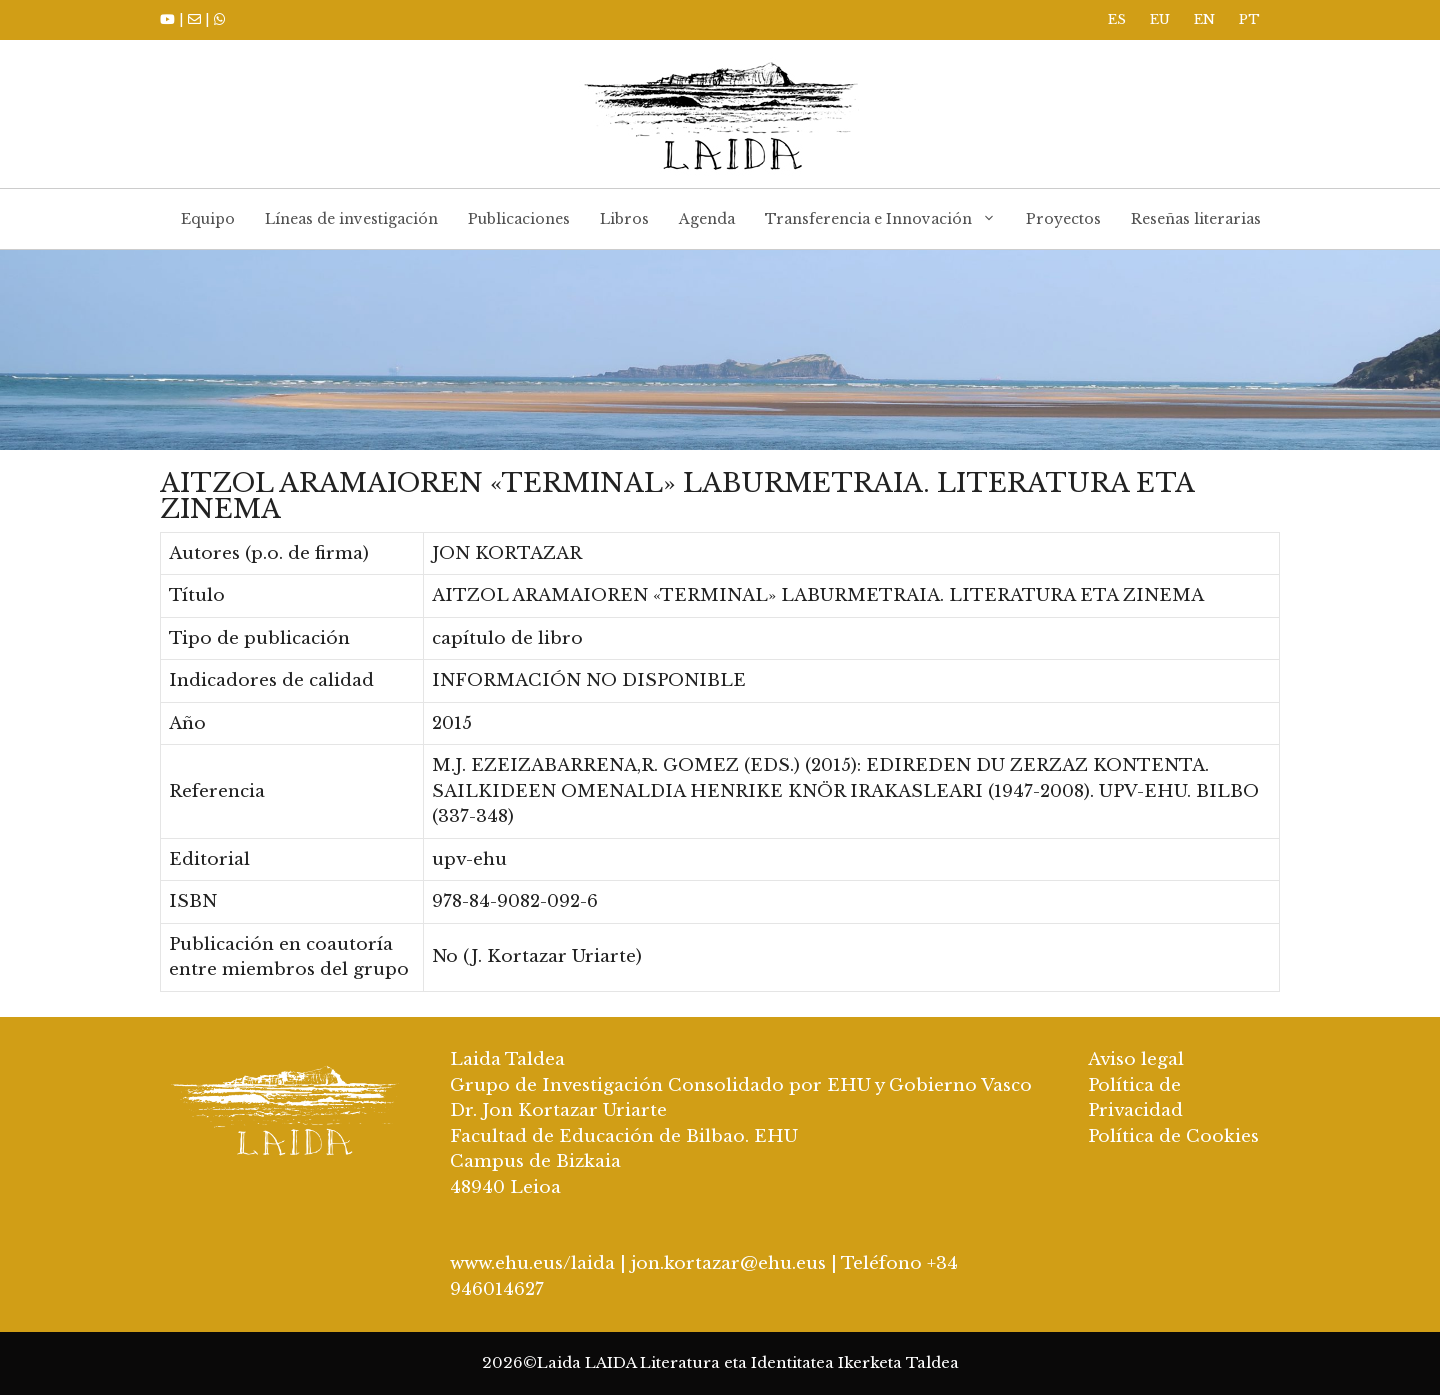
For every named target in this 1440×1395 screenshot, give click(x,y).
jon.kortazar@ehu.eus (728, 1263)
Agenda (707, 219)
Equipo (208, 219)
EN (1204, 19)
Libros (624, 219)
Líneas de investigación (351, 219)
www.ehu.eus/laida (532, 1263)
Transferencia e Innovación (888, 219)
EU (1160, 19)
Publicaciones (519, 219)
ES (1117, 19)
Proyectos (1063, 219)
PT (1249, 19)
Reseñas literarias (1196, 219)
